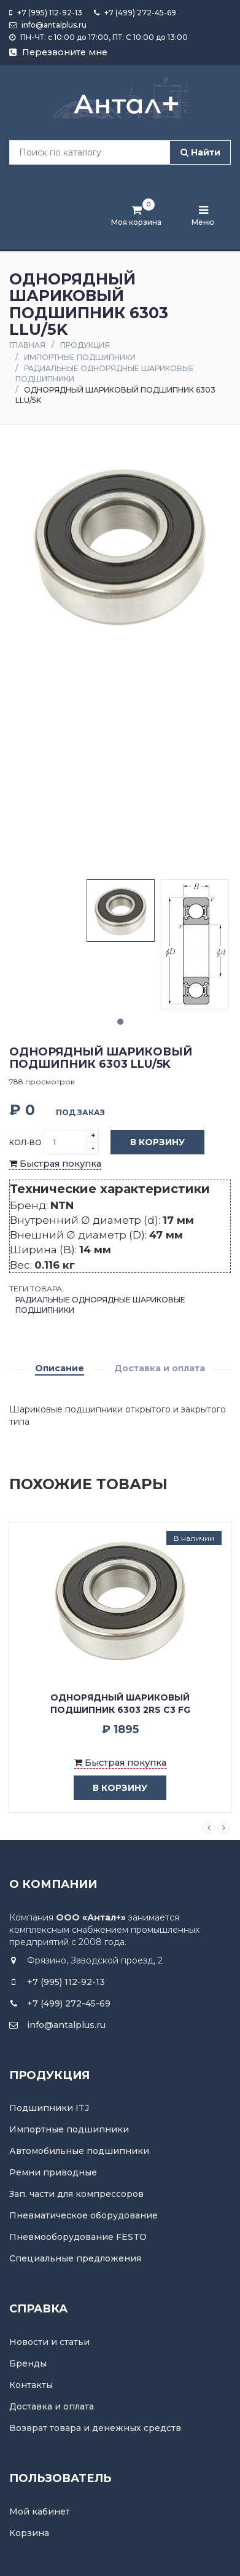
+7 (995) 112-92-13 (45, 12)
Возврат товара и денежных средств (95, 2427)
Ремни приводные (53, 2172)
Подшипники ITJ (49, 2107)
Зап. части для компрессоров (76, 2193)
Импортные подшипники (80, 357)
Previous (209, 1828)
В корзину (148, 1142)
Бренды (28, 2363)
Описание (59, 1368)
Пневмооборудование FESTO (78, 2236)
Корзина (29, 2533)
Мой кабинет (39, 2511)
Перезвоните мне (58, 52)
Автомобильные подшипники (79, 2150)
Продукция (85, 345)
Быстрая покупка (55, 1163)
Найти (200, 152)
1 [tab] (120, 1022)
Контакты (31, 2384)
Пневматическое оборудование (83, 2215)
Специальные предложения (75, 2258)
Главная (27, 345)
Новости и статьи (49, 2341)
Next (223, 1828)
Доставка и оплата (159, 1368)
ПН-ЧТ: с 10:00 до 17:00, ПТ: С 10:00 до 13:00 (98, 37)
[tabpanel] (121, 910)
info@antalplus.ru (48, 24)
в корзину (110, 1788)
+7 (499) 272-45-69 (135, 12)
